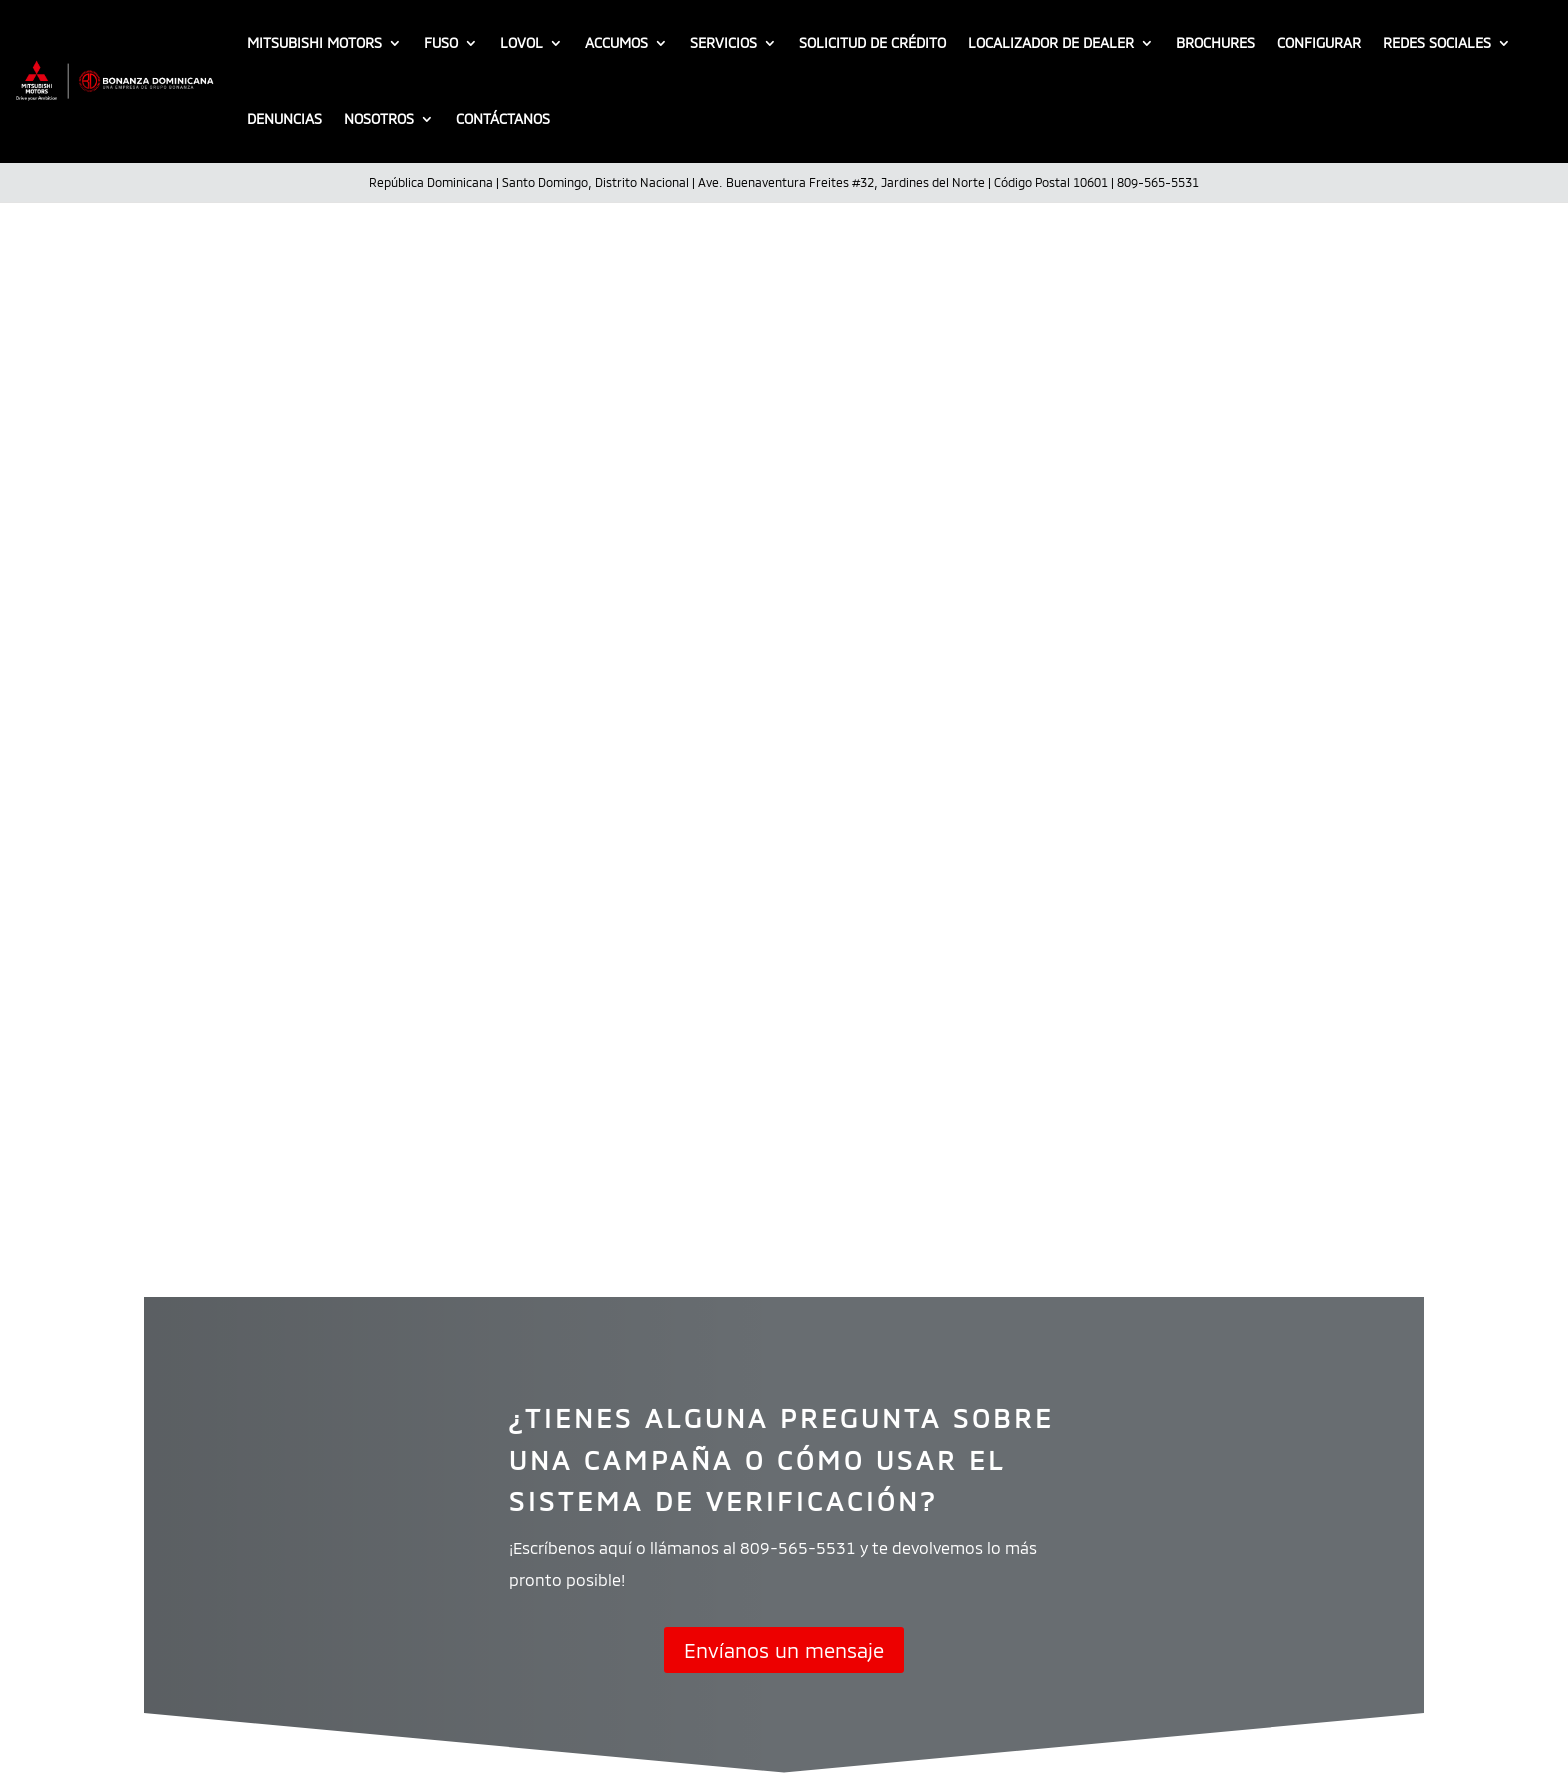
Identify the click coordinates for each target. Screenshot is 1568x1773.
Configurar (1319, 42)
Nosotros (379, 118)
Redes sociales (1437, 42)
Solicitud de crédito (872, 42)
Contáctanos (503, 118)
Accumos (616, 42)
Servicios (723, 42)
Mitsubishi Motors (314, 42)
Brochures (1215, 42)
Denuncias (284, 118)
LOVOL (521, 42)
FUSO (441, 42)
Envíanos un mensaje (784, 1650)
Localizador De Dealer (1051, 42)
